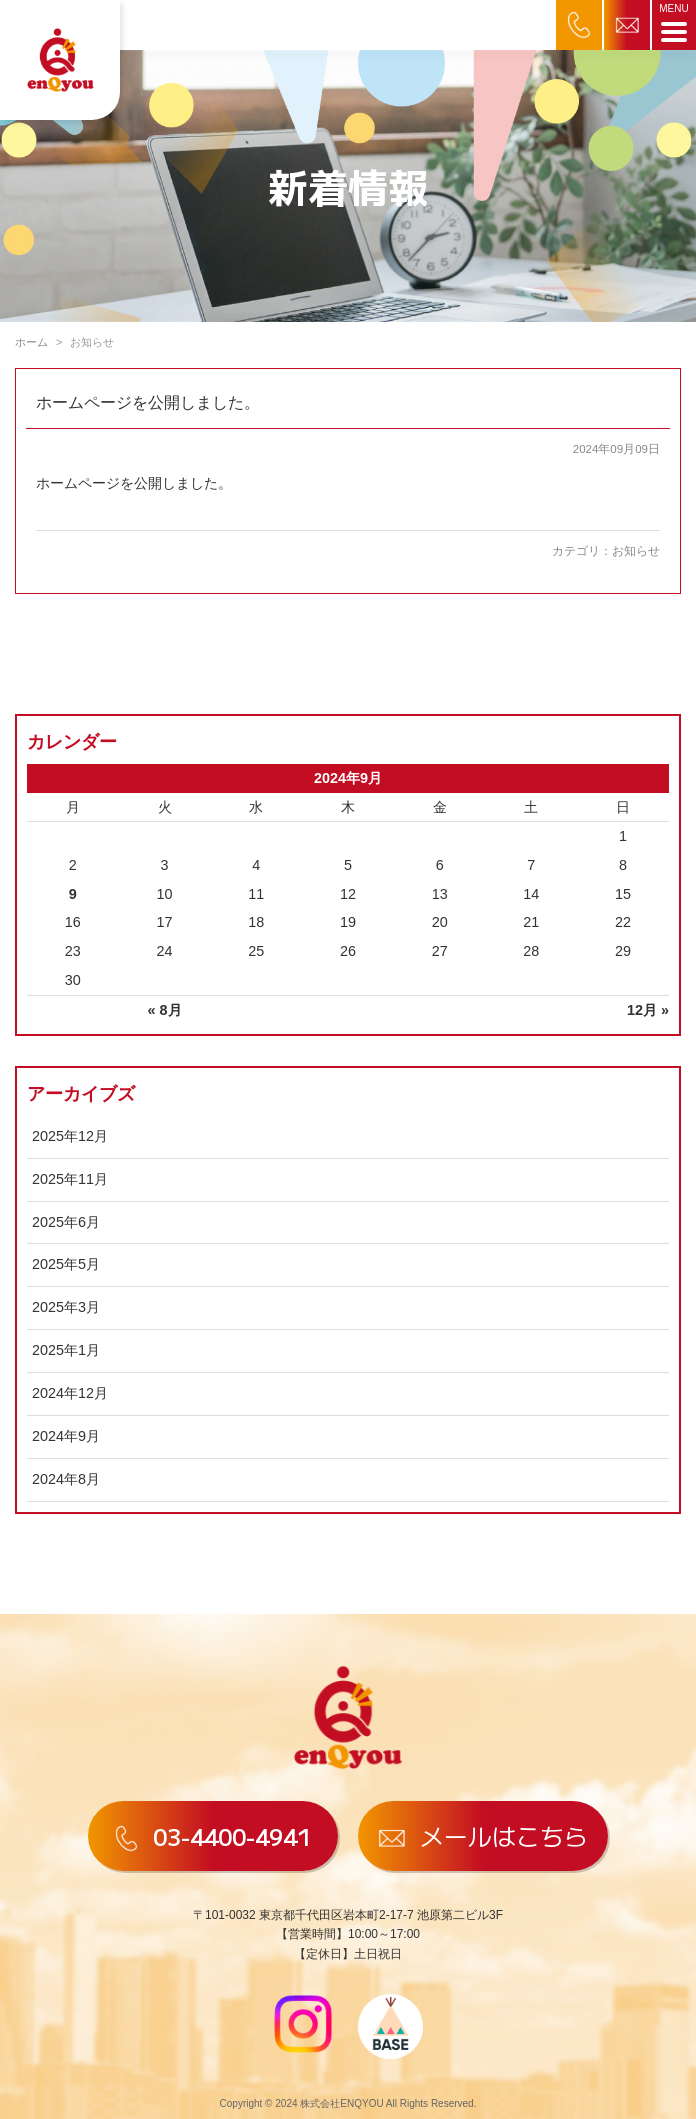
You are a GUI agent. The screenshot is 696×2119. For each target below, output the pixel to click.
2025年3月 (66, 1307)
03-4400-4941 (213, 1836)
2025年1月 (66, 1350)
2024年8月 (66, 1479)
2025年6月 (66, 1222)
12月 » (648, 1010)
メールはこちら (483, 1835)
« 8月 (165, 1010)
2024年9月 (66, 1436)
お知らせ (636, 551)
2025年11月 (70, 1179)
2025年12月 (70, 1136)
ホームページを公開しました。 (148, 402)
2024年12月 (70, 1393)
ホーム (31, 342)
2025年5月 (66, 1264)
